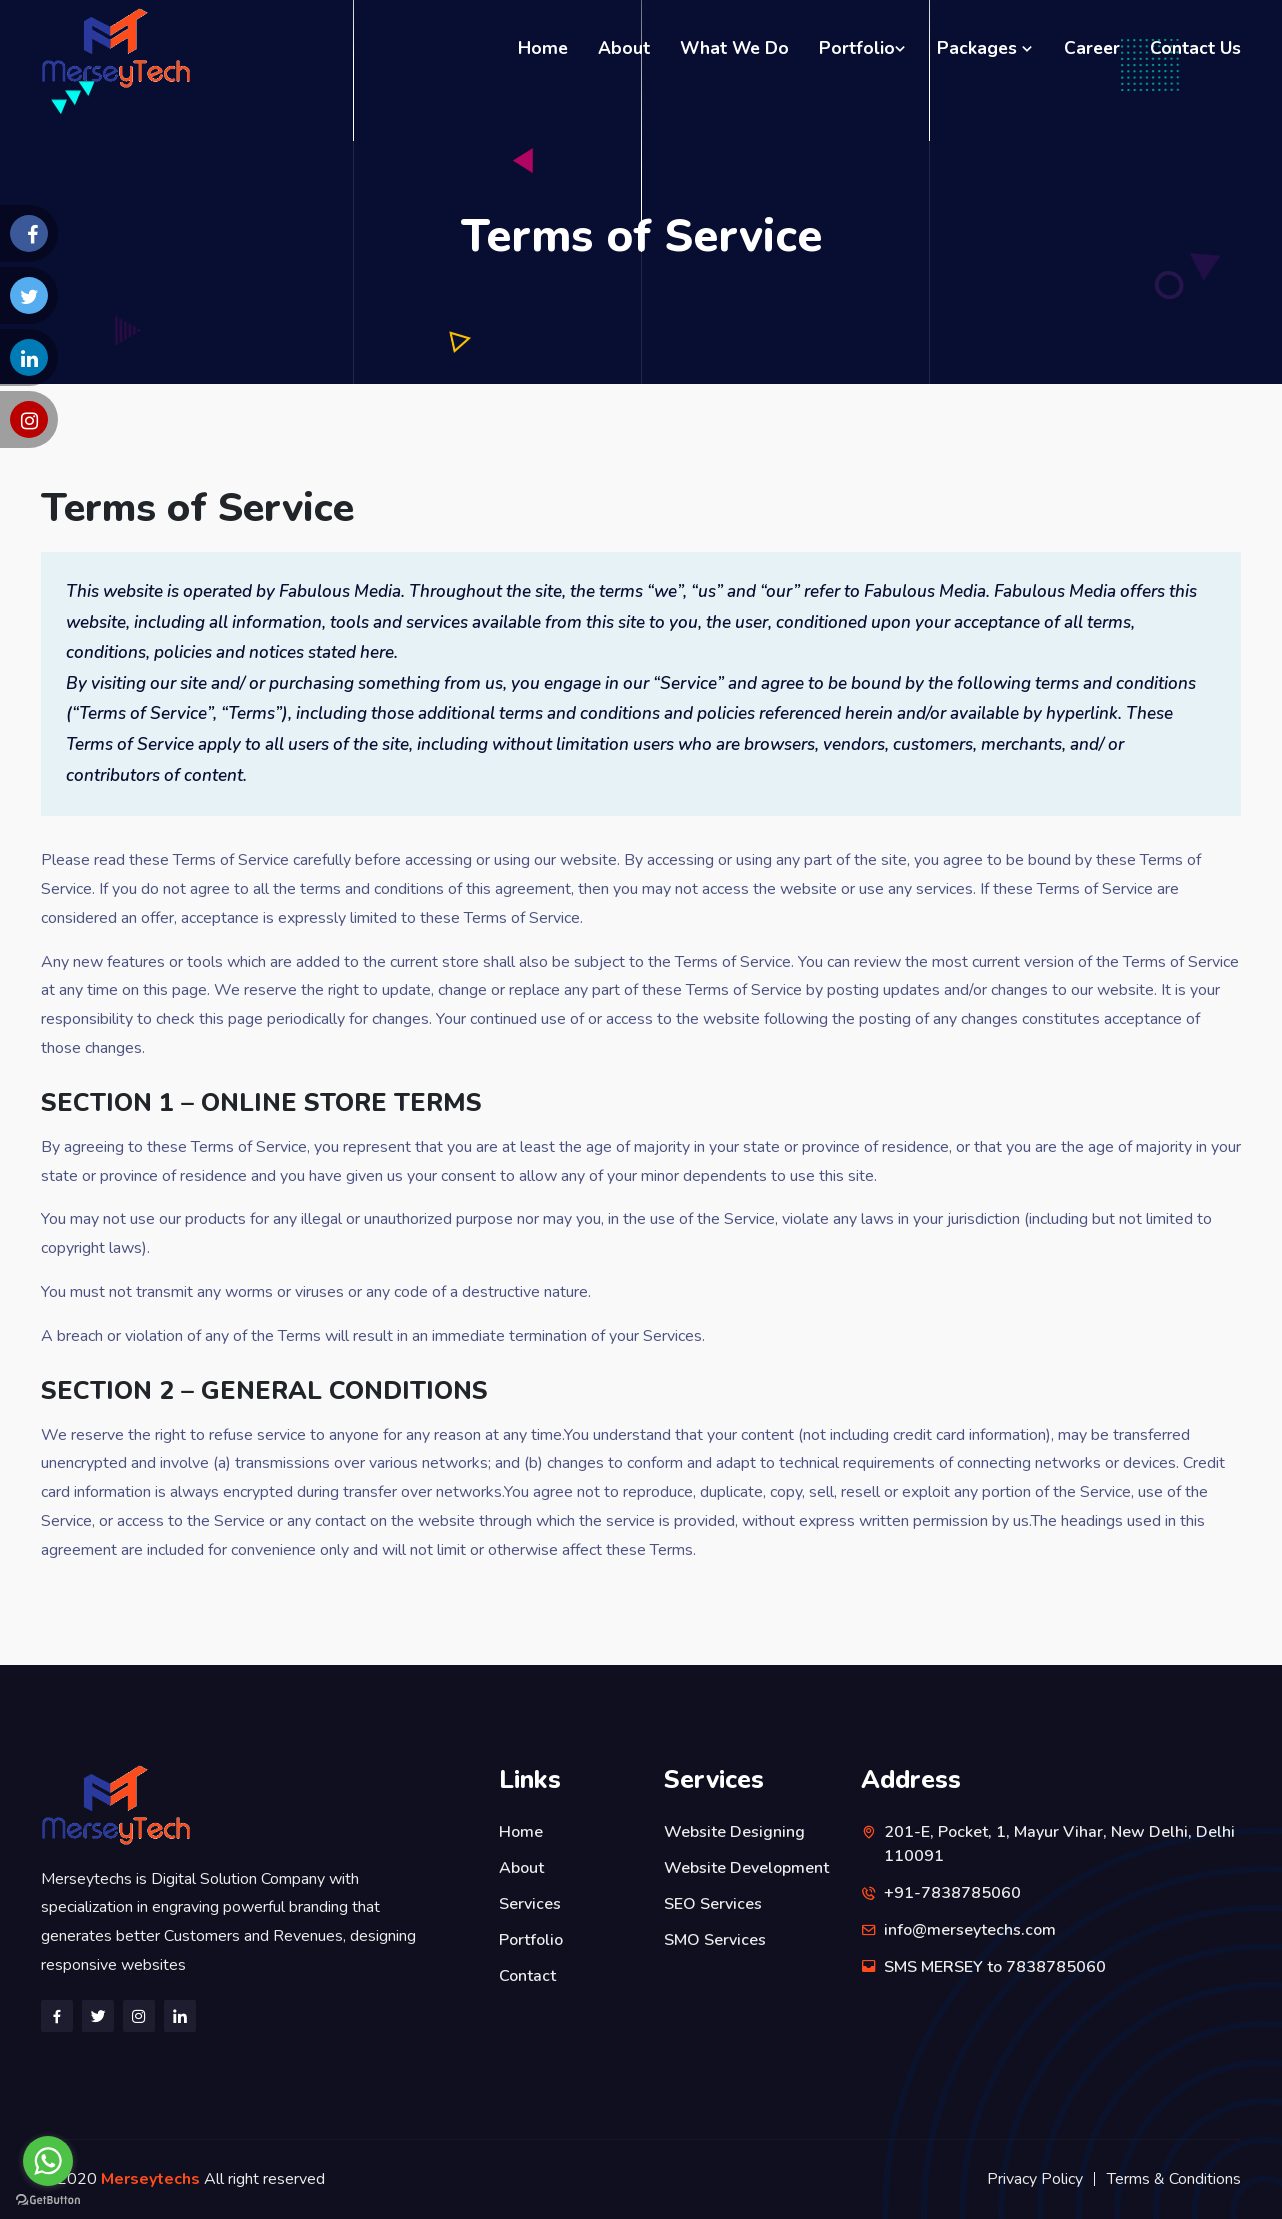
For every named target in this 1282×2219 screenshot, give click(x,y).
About (624, 48)
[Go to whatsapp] (48, 2161)
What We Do (734, 48)
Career (1092, 48)
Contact (527, 1976)
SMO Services (715, 1940)
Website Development (746, 1868)
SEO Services (713, 1904)
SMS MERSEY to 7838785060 (995, 1967)
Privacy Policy (1035, 2179)
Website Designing (734, 1832)
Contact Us (1195, 48)
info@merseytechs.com (970, 1930)
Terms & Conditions (1174, 2179)
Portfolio (863, 48)
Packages (985, 48)
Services (530, 1904)
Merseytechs (152, 2179)
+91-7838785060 (952, 1893)
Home (543, 48)
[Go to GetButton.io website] (48, 2199)
